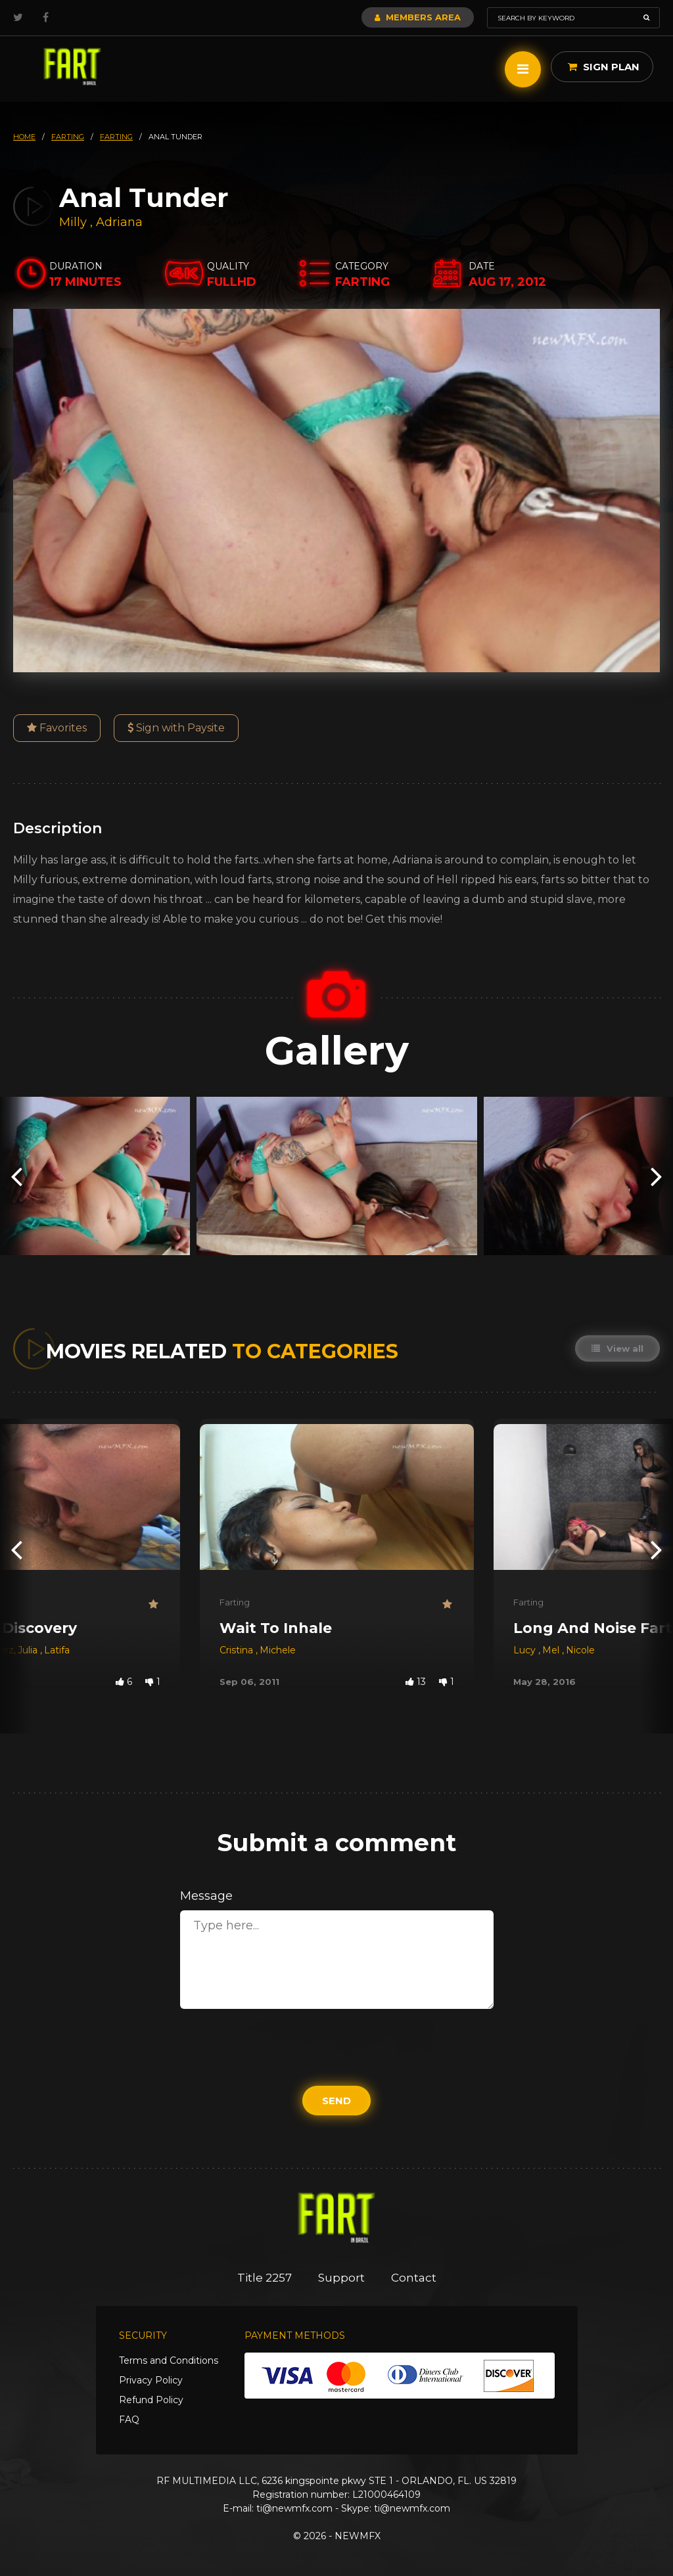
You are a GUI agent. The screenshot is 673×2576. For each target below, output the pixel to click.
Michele (278, 1650)
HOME (24, 136)
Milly (74, 222)
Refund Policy (151, 2400)
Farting (235, 1602)
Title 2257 (264, 2277)
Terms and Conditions (168, 2360)
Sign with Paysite (176, 728)
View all (617, 1348)
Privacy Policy (151, 2380)
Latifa (57, 1650)
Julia (29, 1650)
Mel (552, 1650)
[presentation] (16, 1176)
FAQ (129, 2420)
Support (341, 2277)
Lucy (525, 1650)
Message (206, 1896)
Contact (413, 2277)
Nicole (580, 1650)
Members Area (418, 17)
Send (336, 2100)
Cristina (238, 1650)
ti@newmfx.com (294, 2508)
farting (67, 136)
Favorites (57, 728)
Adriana (119, 222)
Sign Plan (603, 66)
